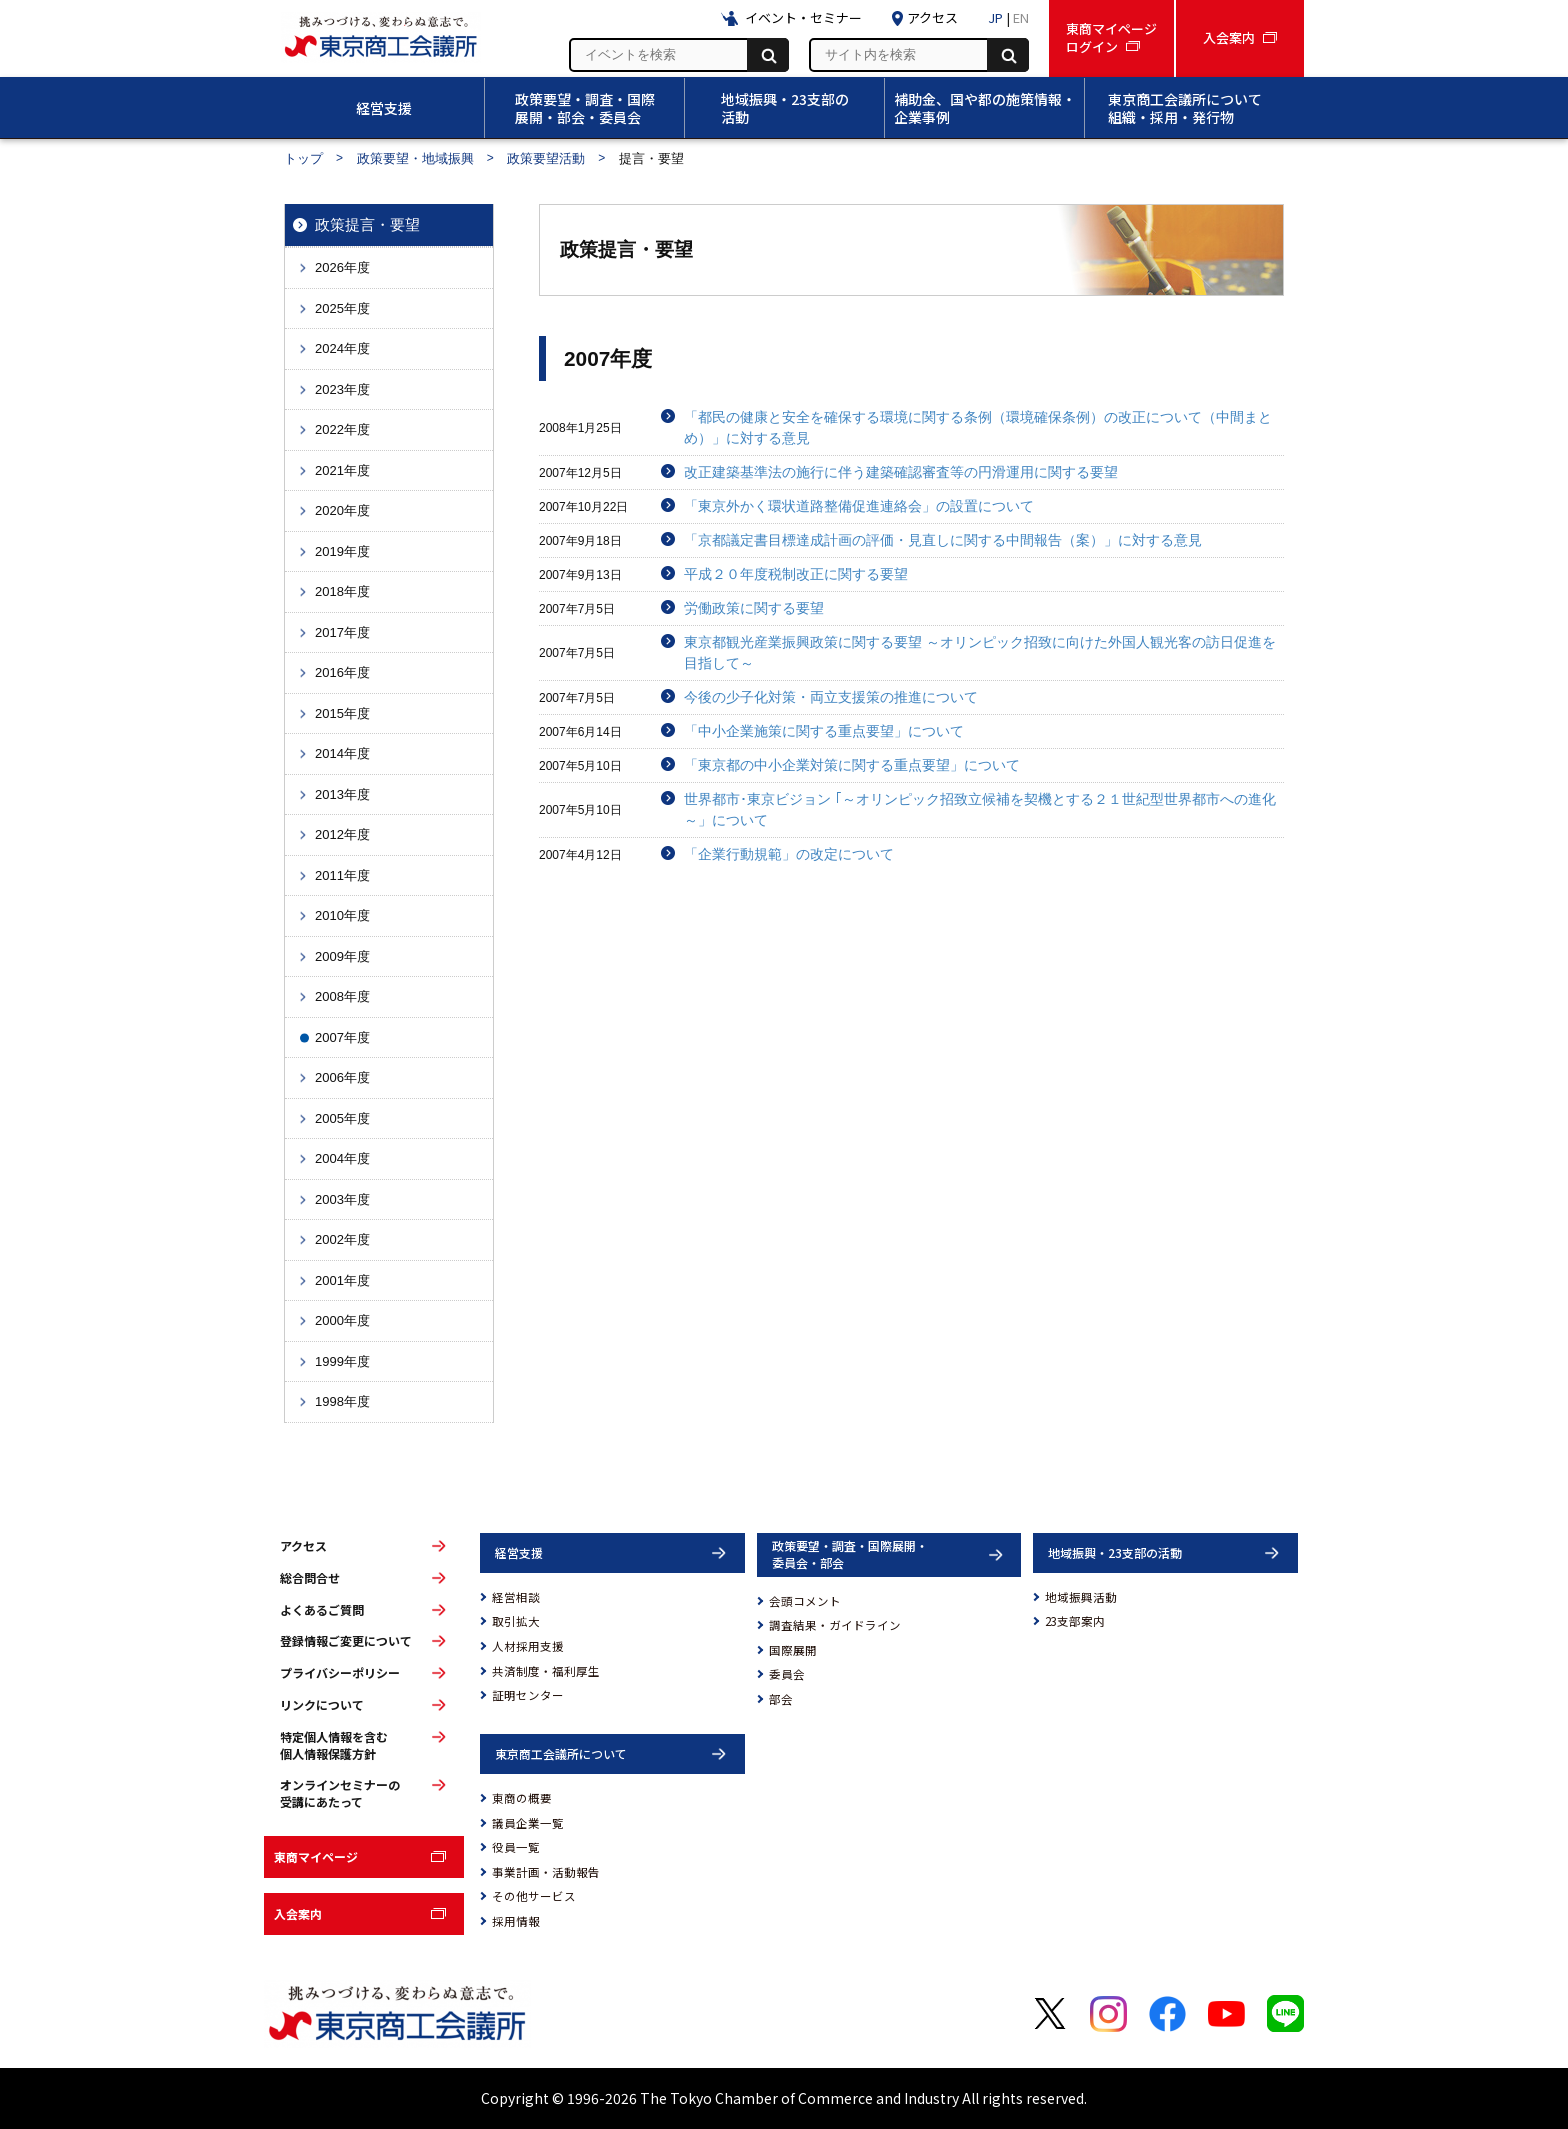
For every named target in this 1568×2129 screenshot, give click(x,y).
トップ (303, 158)
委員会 (787, 1674)
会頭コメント (805, 1601)
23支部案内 (1075, 1621)
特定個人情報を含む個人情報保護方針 (334, 1745)
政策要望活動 (546, 158)
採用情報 (516, 1921)
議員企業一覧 (528, 1823)
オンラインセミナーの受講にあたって (340, 1793)
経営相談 (516, 1597)
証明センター (528, 1695)
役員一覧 (516, 1847)
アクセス (303, 1546)
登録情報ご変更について (346, 1641)
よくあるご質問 (322, 1610)
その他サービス (534, 1896)
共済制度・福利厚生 (546, 1671)
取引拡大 (516, 1621)
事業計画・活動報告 (546, 1872)
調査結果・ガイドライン (835, 1625)
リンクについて (322, 1705)
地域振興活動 (1081, 1597)
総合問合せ (310, 1578)
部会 (781, 1699)
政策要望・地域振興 (415, 158)
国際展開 (793, 1650)
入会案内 (298, 1913)
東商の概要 (522, 1798)
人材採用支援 (528, 1646)
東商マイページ (316, 1856)
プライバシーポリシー (340, 1673)
